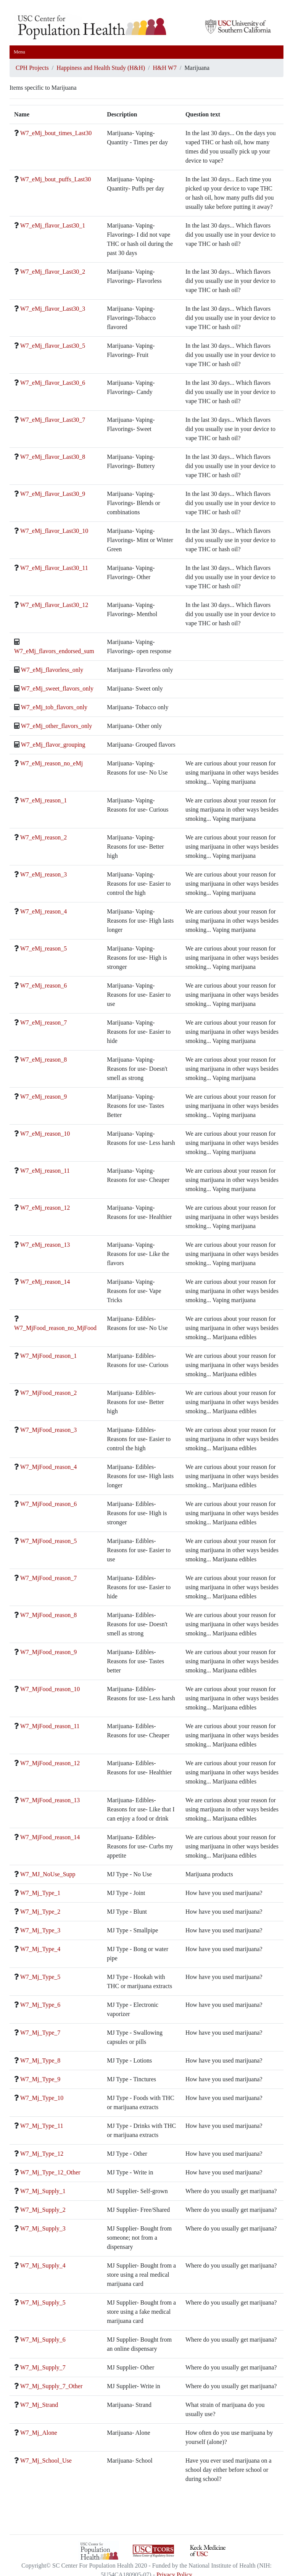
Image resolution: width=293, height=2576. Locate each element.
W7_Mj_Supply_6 (43, 2339)
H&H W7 (165, 68)
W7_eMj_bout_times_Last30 (56, 133)
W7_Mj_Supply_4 (43, 2265)
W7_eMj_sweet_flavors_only (57, 688)
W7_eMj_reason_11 (45, 1170)
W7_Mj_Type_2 (40, 1911)
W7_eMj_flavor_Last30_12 (54, 605)
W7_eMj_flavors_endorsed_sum (54, 651)
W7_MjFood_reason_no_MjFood (55, 1328)
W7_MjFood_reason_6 (48, 1504)
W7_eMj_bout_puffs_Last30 (55, 179)
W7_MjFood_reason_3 (48, 1430)
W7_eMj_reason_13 (45, 1244)
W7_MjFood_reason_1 (48, 1356)
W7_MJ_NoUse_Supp (48, 1874)
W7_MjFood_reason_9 (48, 1652)
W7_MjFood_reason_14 (50, 1837)
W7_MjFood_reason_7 (48, 1578)
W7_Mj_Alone (38, 2432)
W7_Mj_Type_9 (40, 2079)
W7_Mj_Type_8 (40, 2060)
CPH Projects (32, 68)
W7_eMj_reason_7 (43, 1022)
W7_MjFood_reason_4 (48, 1467)
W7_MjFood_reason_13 (50, 1800)
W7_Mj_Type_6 (40, 2004)
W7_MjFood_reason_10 (50, 1689)
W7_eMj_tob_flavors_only (54, 707)
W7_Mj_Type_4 (40, 1949)
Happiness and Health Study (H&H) (100, 68)
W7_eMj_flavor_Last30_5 (52, 345)
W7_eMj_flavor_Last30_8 (52, 457)
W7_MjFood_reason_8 (48, 1615)
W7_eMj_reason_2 (43, 837)
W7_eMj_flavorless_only (52, 670)
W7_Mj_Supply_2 (43, 2209)
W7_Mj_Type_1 (40, 1893)
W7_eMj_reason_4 (43, 911)
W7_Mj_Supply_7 (43, 2367)
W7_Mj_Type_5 (40, 1977)
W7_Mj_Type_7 (40, 2032)
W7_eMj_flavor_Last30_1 (52, 225)
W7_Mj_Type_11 (41, 2125)
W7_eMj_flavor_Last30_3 (52, 308)
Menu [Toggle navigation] (19, 52)
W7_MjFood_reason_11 (50, 1726)
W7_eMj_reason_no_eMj (51, 763)
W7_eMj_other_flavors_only (56, 726)
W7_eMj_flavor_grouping (53, 744)
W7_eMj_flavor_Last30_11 (54, 568)
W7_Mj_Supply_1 (43, 2191)
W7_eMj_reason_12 (45, 1207)
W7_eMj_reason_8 (43, 1059)
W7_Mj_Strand (39, 2405)
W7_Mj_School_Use (46, 2460)
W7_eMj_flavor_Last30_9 (52, 494)
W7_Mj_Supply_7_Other (51, 2386)
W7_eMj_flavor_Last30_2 (52, 271)
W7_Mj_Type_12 (42, 2153)
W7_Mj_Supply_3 (43, 2228)
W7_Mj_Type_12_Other (50, 2172)
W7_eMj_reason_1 (43, 800)
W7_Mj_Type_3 (40, 1930)
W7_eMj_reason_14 (45, 1281)
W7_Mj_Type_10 (42, 2098)
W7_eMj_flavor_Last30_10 (54, 531)
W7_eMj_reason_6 (43, 985)
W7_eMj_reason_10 (45, 1133)
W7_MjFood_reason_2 (48, 1393)
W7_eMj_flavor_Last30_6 (52, 382)
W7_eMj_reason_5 (43, 948)
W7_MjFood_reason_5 (48, 1541)
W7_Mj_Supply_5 (43, 2302)
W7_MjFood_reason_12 (50, 1763)
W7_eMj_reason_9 (43, 1096)
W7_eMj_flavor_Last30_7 (52, 419)
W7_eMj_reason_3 (43, 874)
